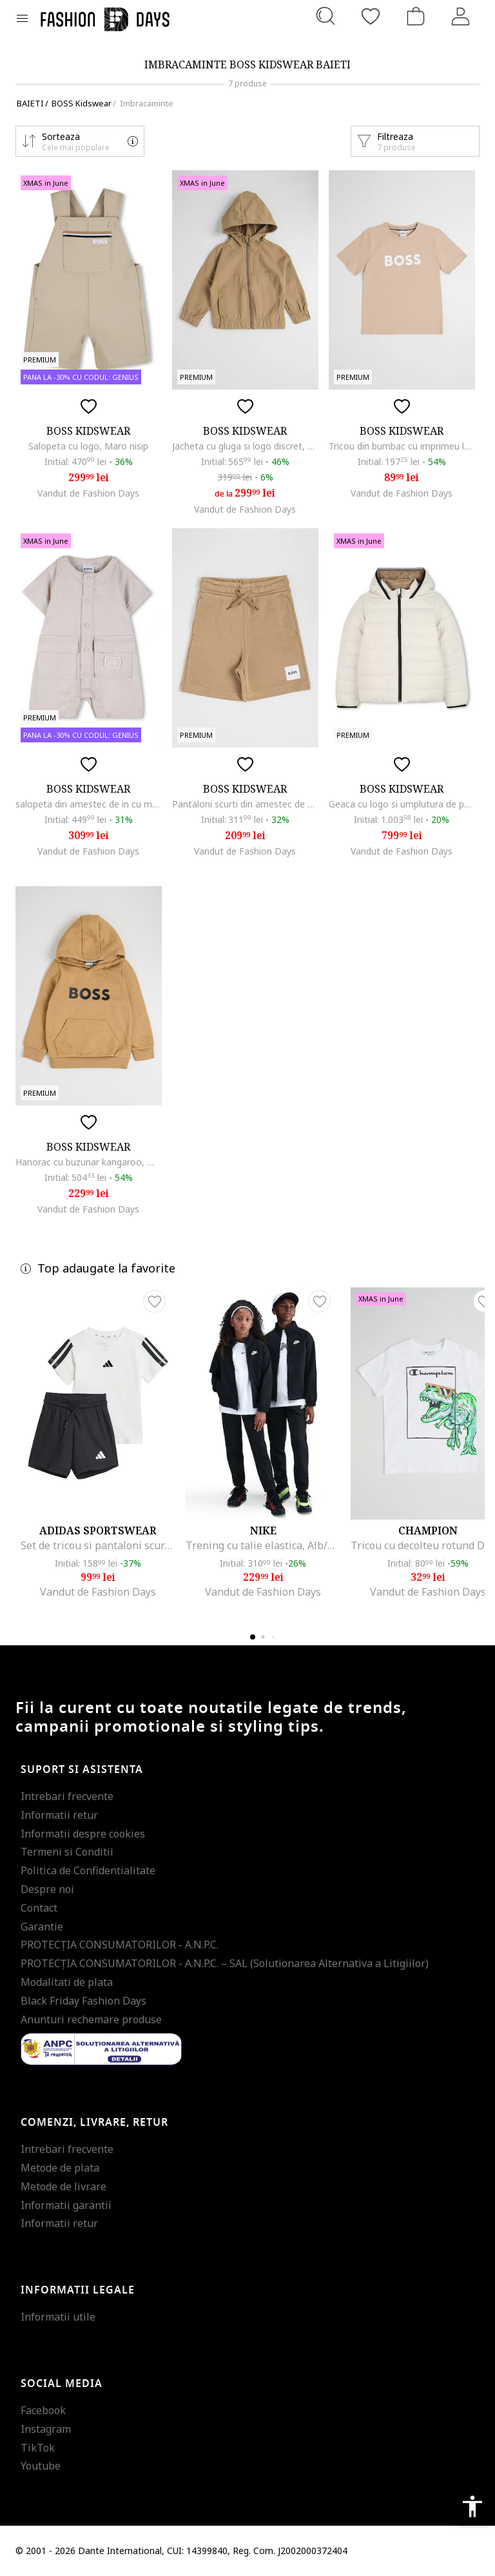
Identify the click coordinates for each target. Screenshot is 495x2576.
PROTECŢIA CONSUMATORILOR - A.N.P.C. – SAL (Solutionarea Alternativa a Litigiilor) (225, 1963)
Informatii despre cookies (83, 1834)
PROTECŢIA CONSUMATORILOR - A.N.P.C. (119, 1944)
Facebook (43, 2410)
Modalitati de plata (67, 1982)
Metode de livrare (63, 2186)
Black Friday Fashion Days (83, 2001)
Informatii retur (59, 1815)
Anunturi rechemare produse (91, 2019)
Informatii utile (58, 2317)
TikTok (38, 2448)
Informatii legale (78, 2290)
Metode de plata (60, 2168)
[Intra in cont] (461, 16)
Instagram (46, 2429)
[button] (79, 141)
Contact (39, 1908)
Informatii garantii (66, 2205)
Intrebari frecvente (67, 1796)
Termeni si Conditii (67, 1852)
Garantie (42, 1926)
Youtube (41, 2466)
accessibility (472, 2506)
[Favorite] (370, 16)
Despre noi (47, 1889)
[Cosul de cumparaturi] (416, 16)
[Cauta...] (325, 16)
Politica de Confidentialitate (88, 1870)
